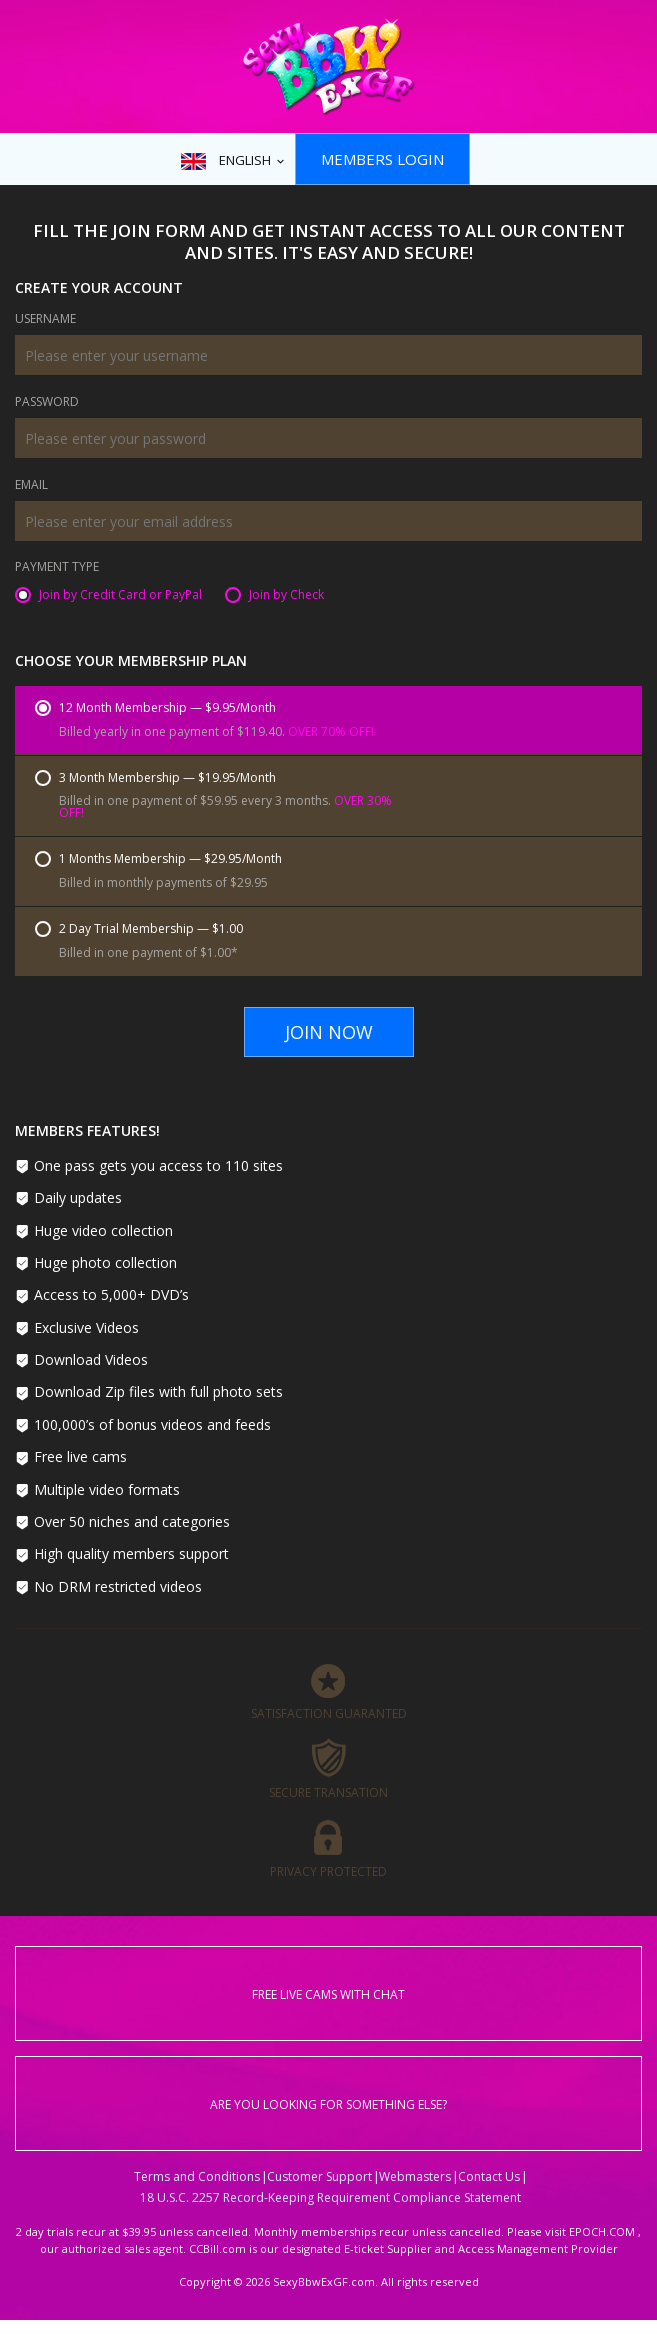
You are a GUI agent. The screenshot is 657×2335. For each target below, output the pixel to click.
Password (47, 403)
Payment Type (57, 568)
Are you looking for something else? (328, 2104)
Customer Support (319, 2176)
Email (31, 486)
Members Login (382, 159)
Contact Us (489, 2176)
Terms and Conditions (197, 2176)
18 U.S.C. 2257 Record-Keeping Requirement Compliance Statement (330, 2197)
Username (45, 320)
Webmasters (415, 2176)
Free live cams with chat (328, 1994)
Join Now (329, 1032)
